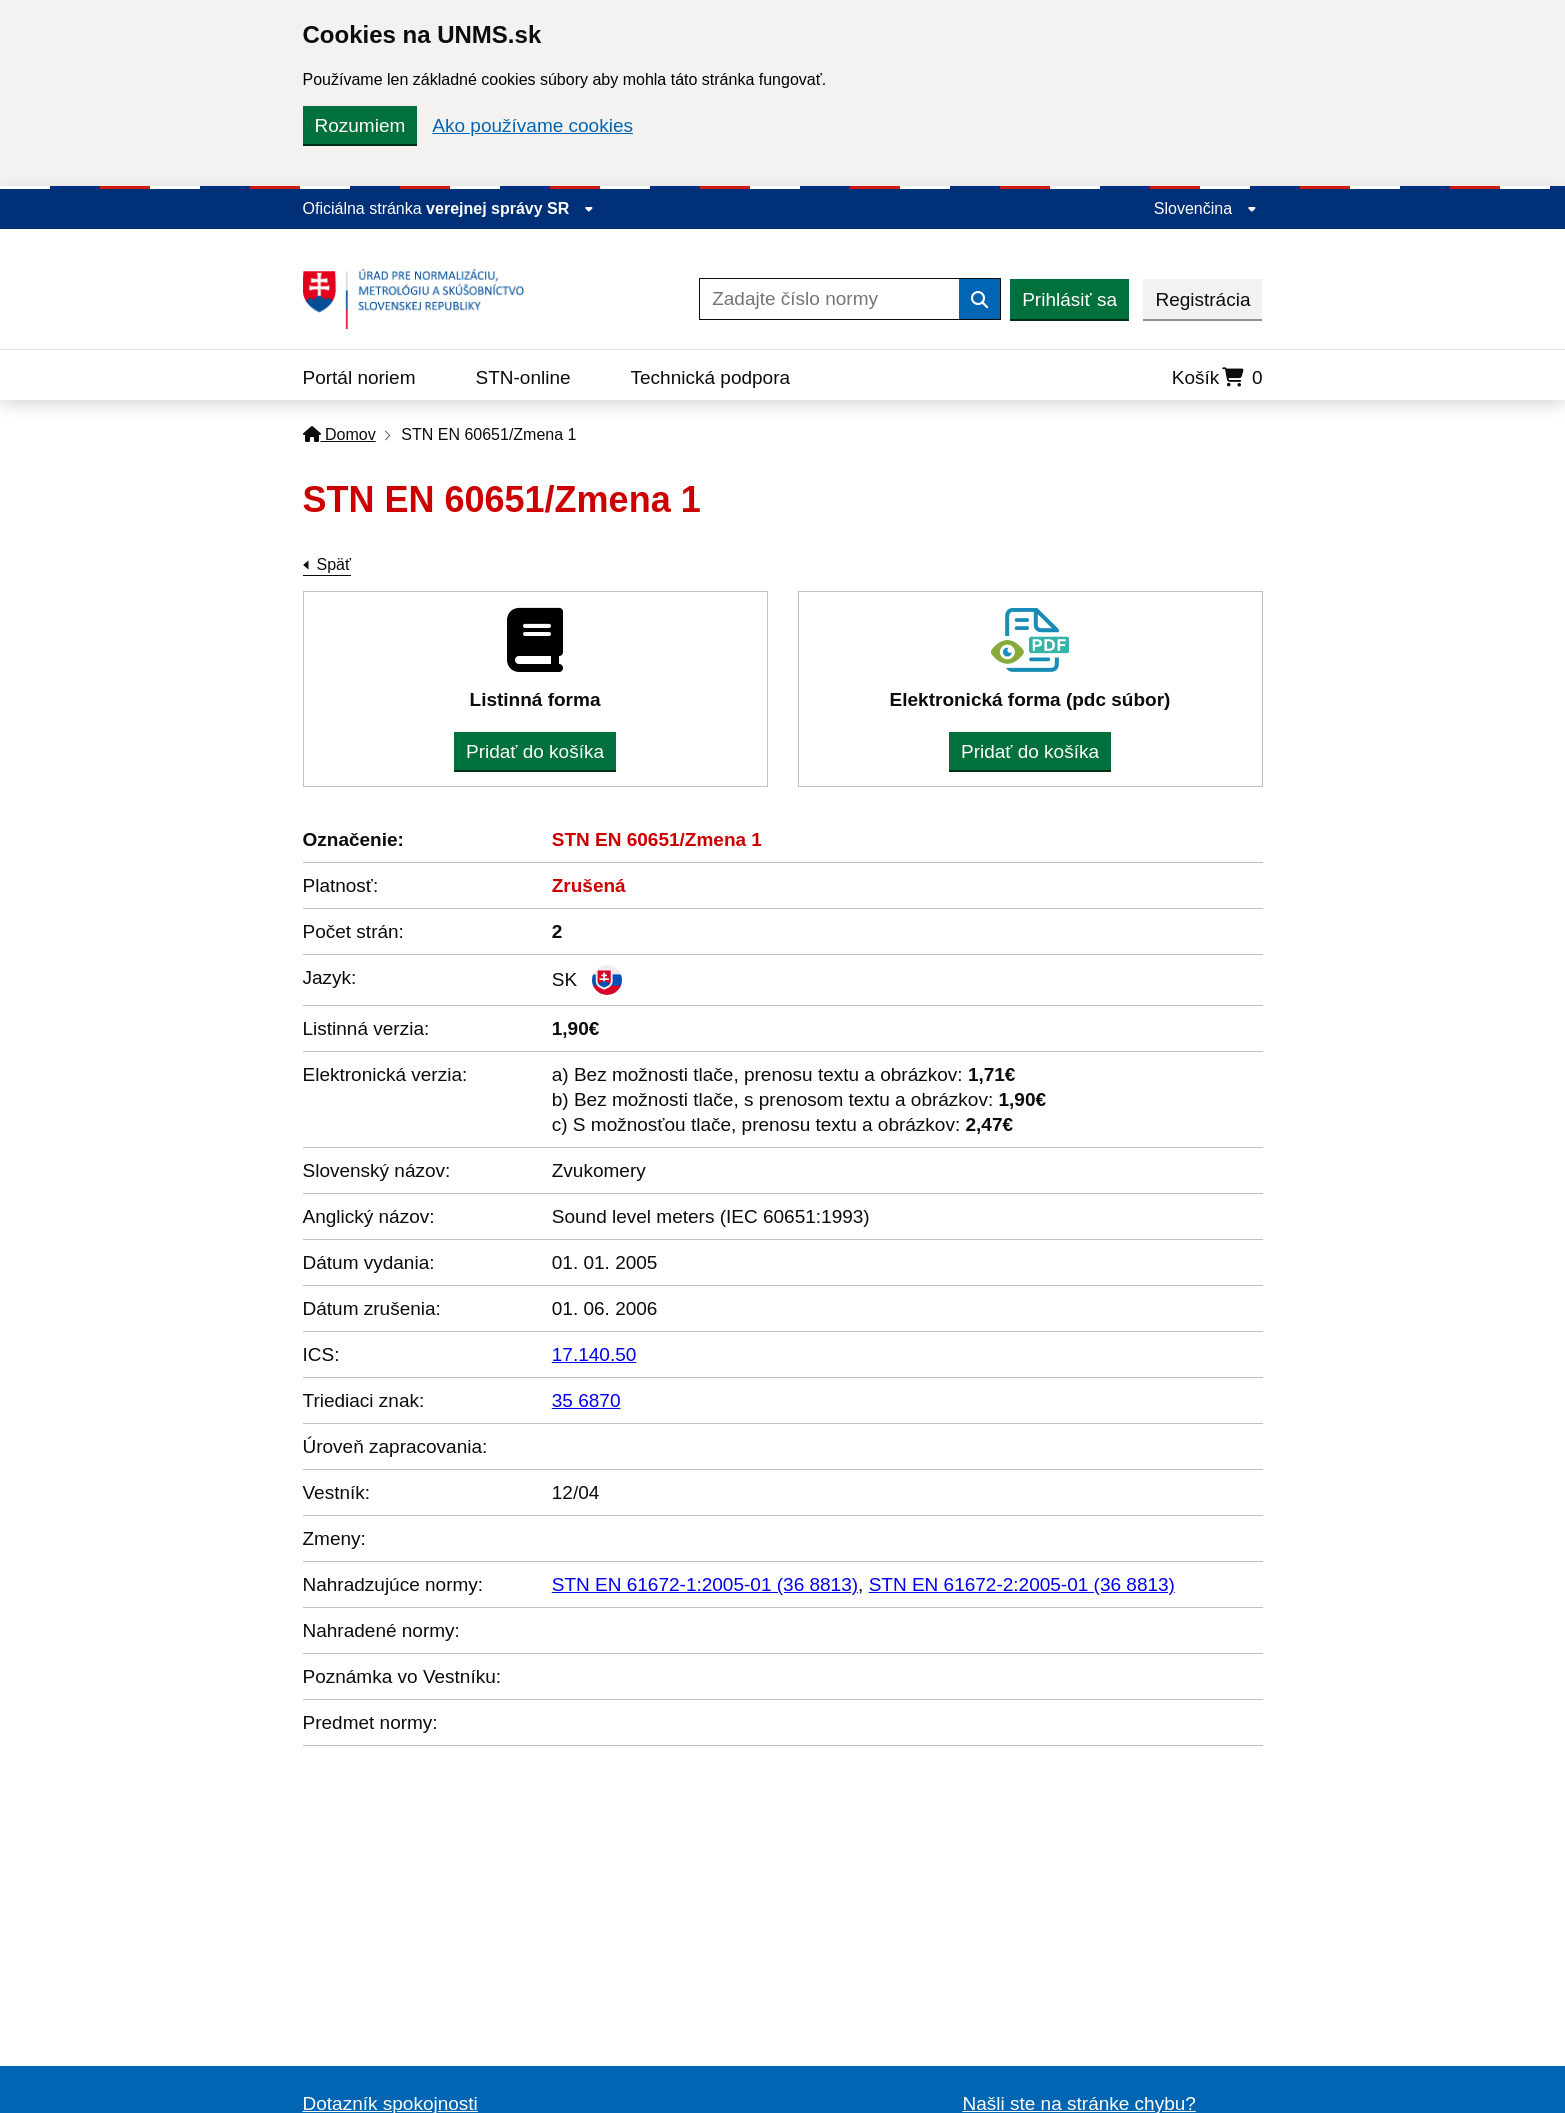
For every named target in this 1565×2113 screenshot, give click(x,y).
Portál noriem (359, 377)
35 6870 (586, 1400)
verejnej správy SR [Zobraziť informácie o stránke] (510, 208)
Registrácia (1202, 299)
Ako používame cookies (532, 125)
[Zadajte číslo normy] (829, 299)
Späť (334, 564)
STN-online (523, 377)
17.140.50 (594, 1354)
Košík (1217, 377)
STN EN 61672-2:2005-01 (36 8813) (1022, 1584)
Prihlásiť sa (1069, 299)
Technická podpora (711, 377)
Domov (339, 434)
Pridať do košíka (535, 751)
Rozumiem (360, 125)
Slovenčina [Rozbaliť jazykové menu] (1205, 208)
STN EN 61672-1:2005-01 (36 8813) (705, 1584)
